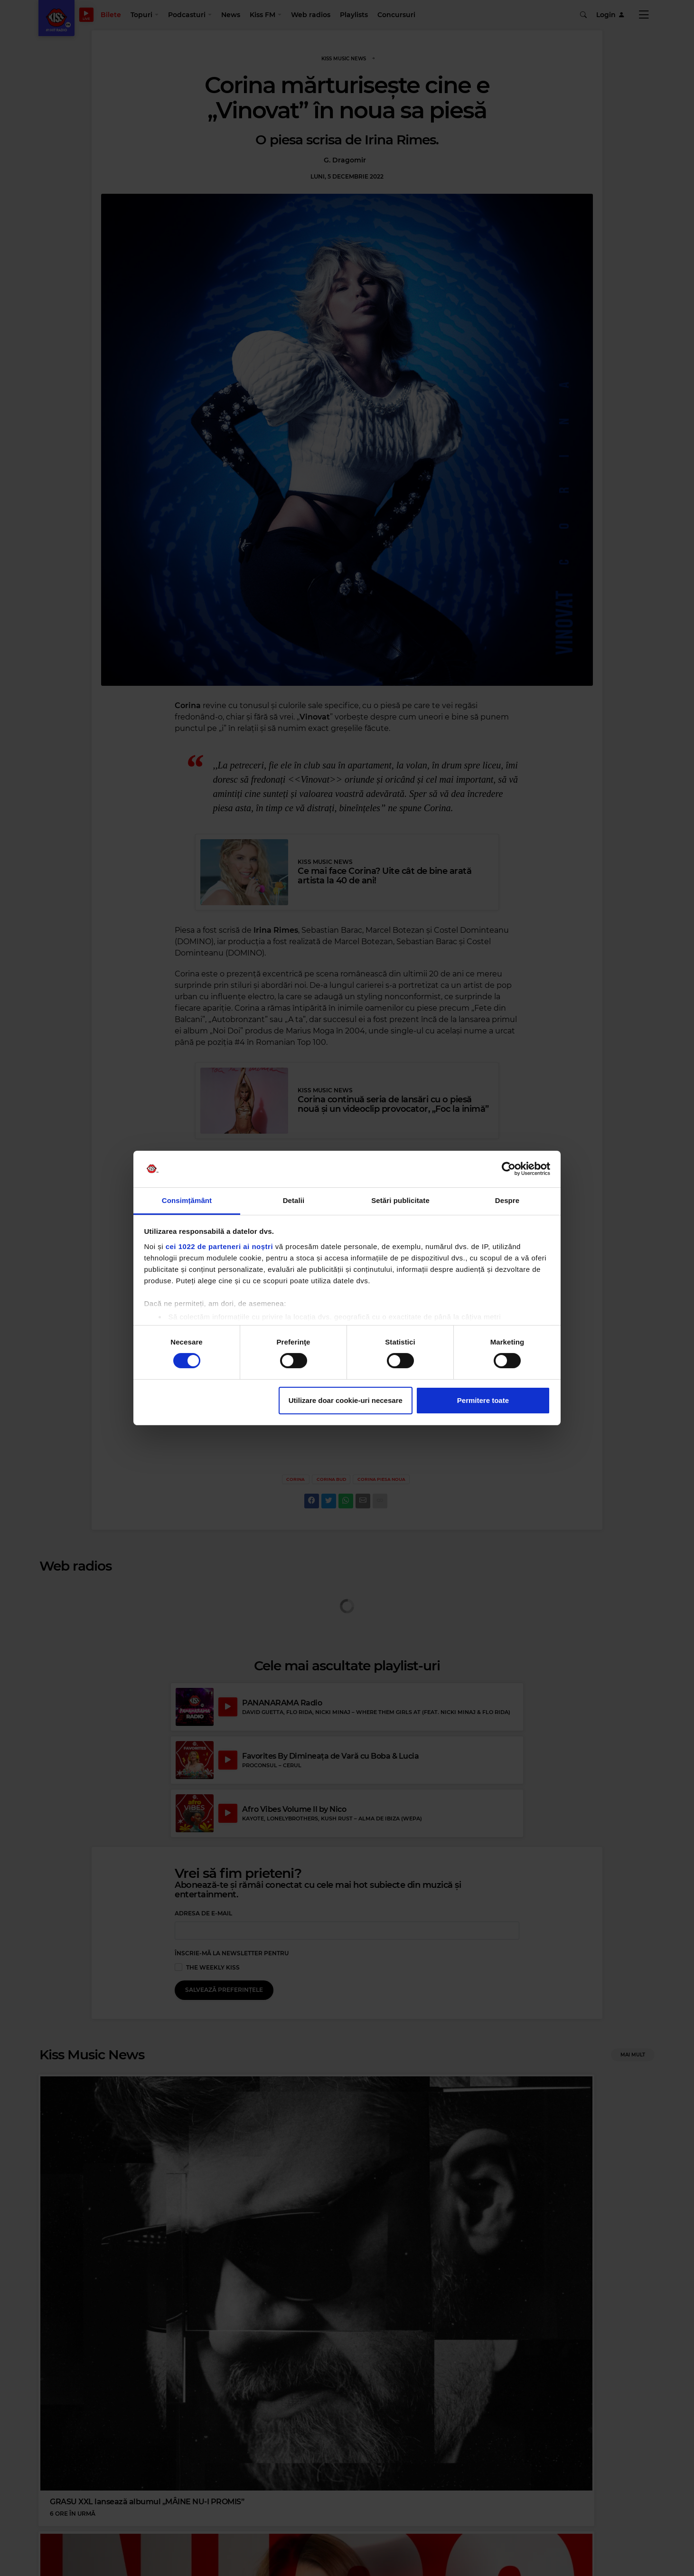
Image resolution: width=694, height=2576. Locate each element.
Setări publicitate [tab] (400, 1200)
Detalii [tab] (294, 1200)
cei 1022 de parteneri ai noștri (219, 1246)
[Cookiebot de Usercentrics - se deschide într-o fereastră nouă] (508, 1169)
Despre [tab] (507, 1200)
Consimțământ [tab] (187, 1200)
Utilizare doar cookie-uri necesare (346, 1400)
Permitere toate (483, 1400)
